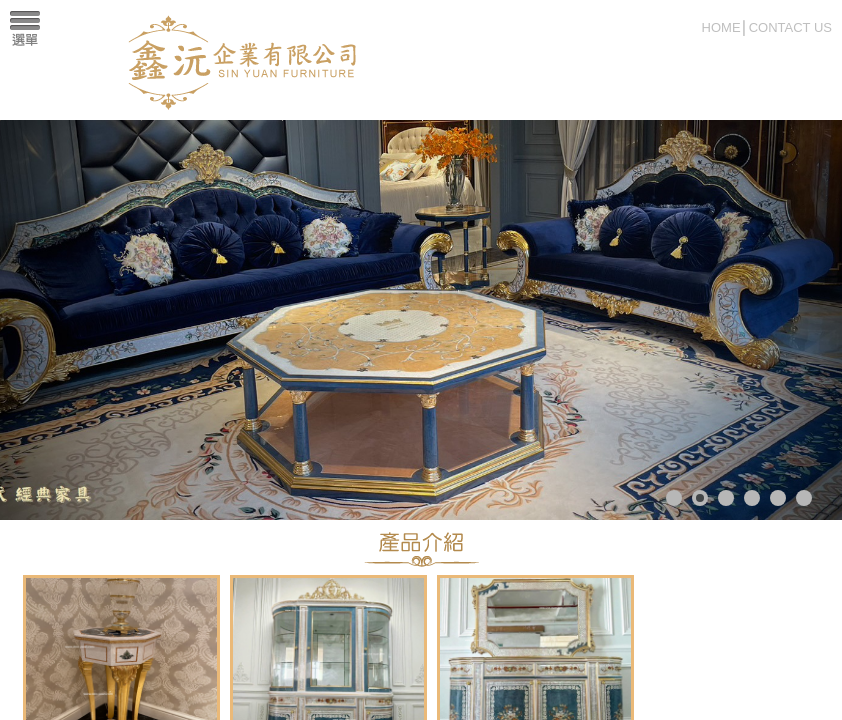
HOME (721, 27)
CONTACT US (790, 27)
